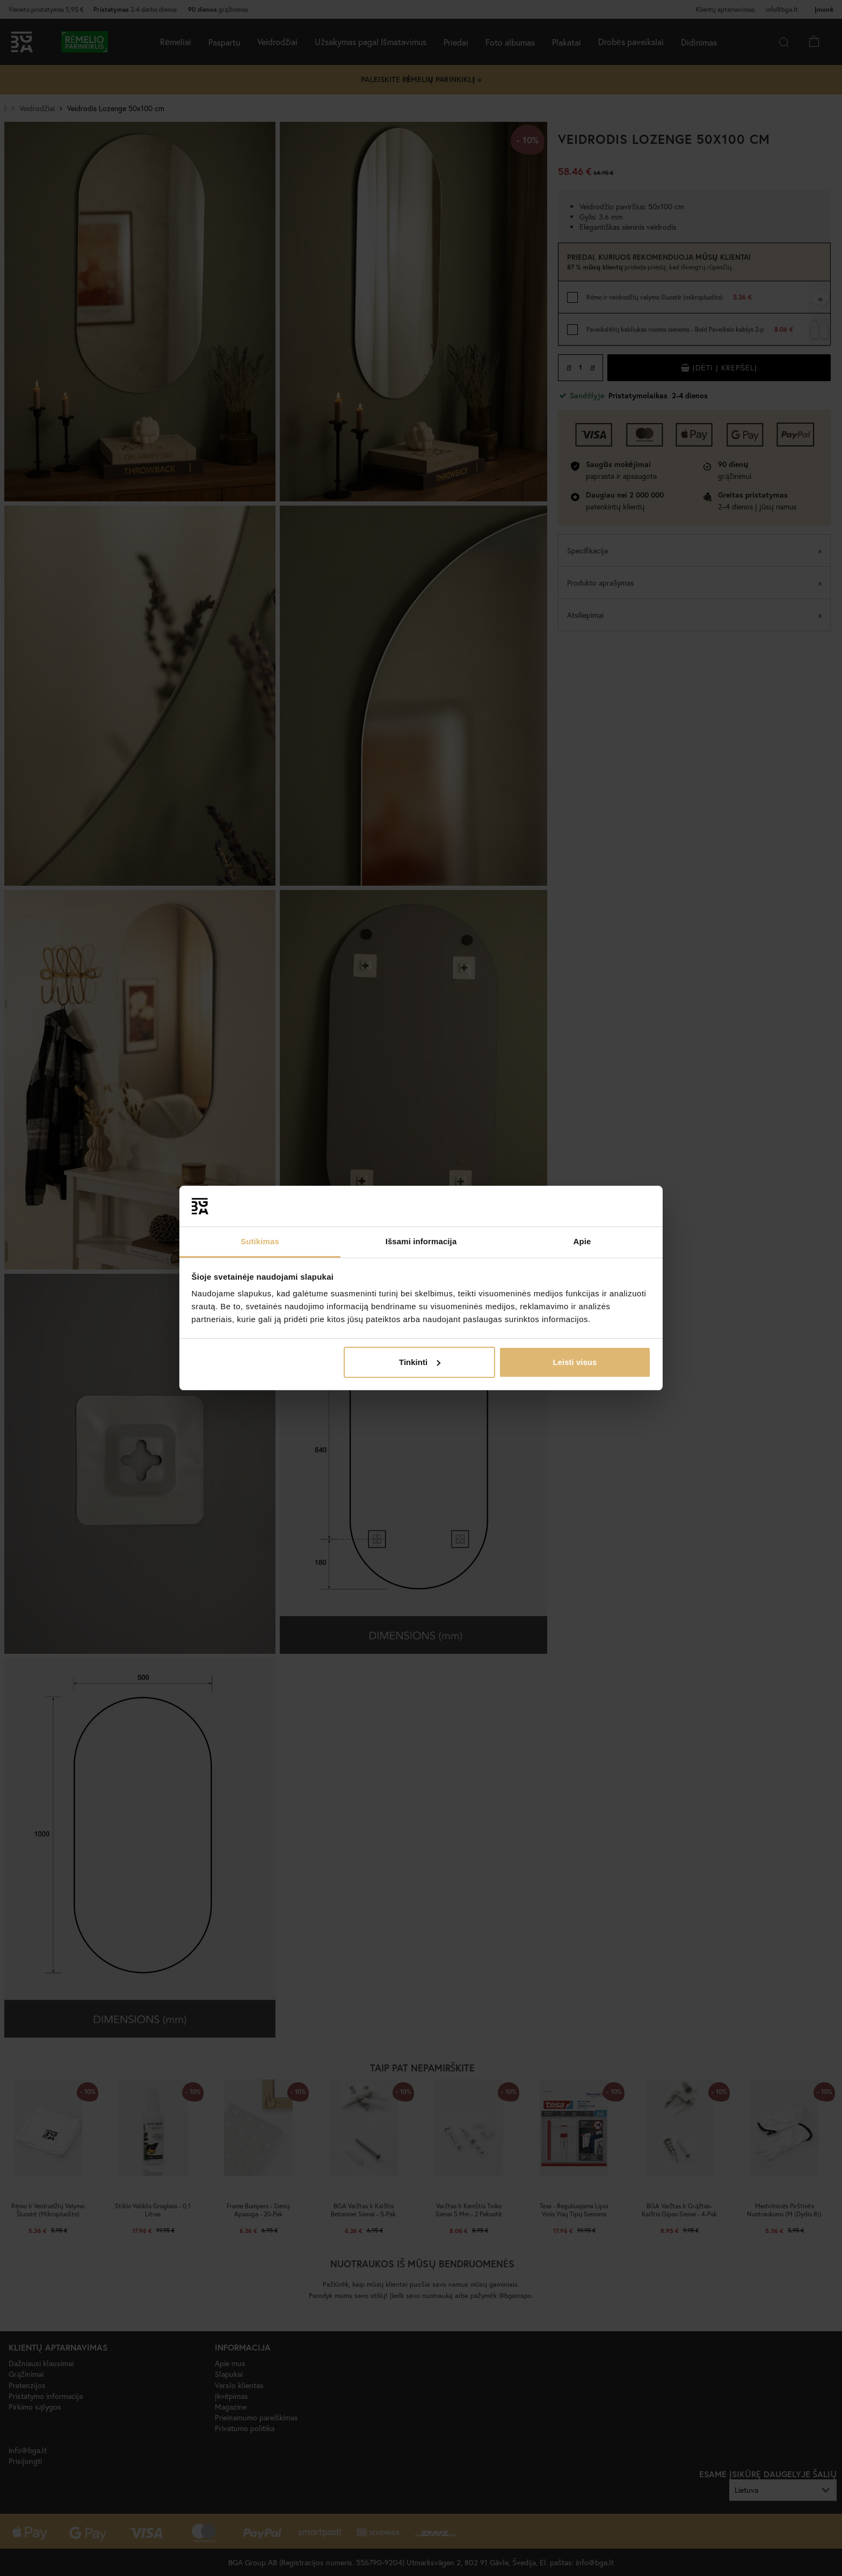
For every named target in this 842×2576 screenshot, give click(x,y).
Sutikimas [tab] (260, 1241)
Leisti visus (575, 1362)
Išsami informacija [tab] (421, 1241)
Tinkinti (419, 1362)
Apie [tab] (582, 1241)
